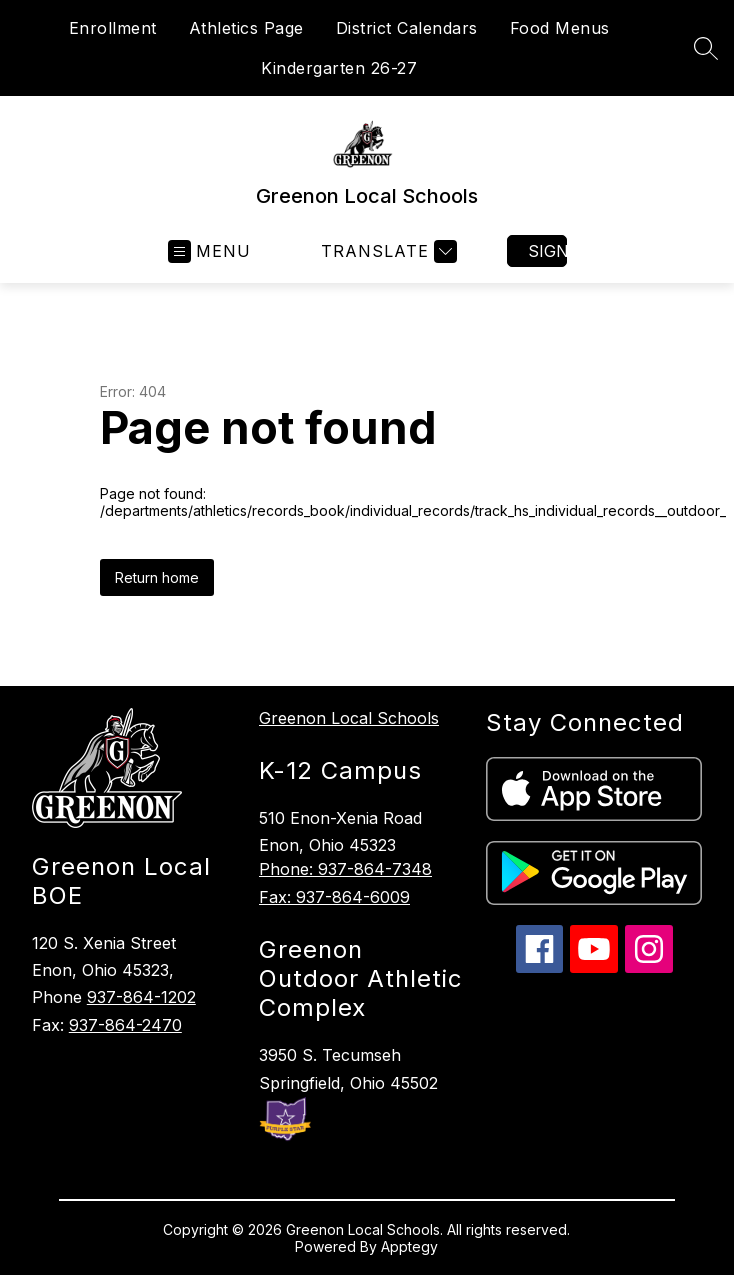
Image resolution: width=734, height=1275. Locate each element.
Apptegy (409, 1246)
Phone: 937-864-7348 (345, 869)
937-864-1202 (141, 997)
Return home (157, 577)
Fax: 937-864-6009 (334, 897)
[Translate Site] (386, 251)
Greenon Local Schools (349, 718)
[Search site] (706, 48)
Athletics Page (246, 28)
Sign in (547, 251)
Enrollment (113, 28)
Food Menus (560, 28)
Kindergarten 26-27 (339, 68)
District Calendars (407, 28)
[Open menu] (209, 251)
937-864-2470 (125, 1025)
